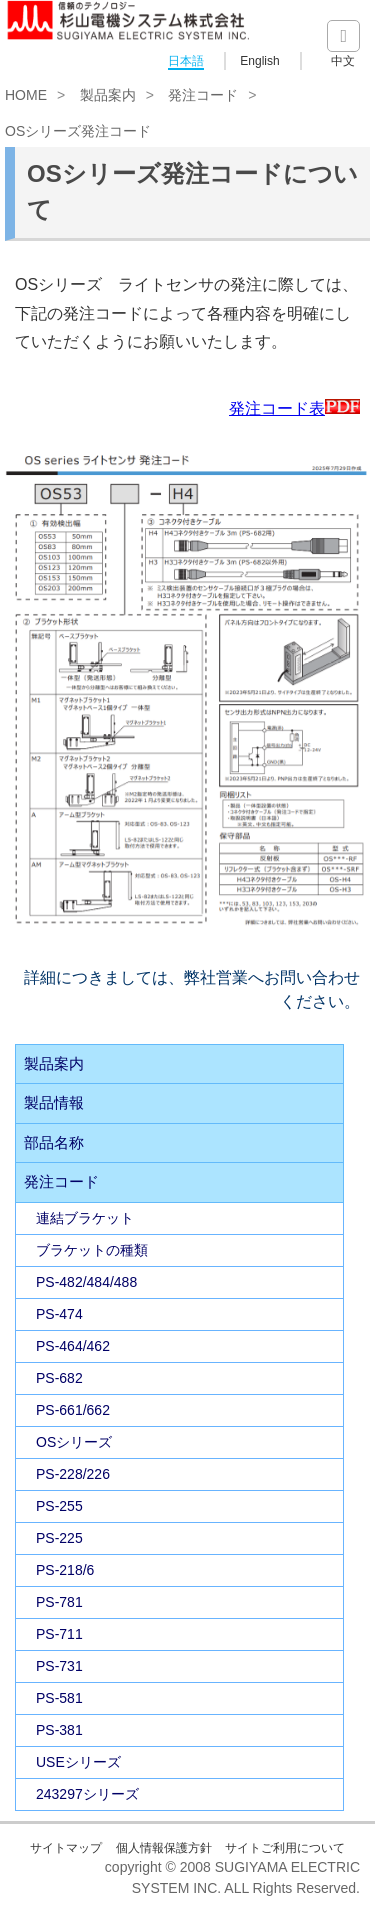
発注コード (203, 95)
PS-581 (59, 1698)
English (259, 61)
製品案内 (108, 95)
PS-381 (59, 1730)
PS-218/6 (65, 1570)
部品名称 (54, 1142)
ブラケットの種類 (92, 1250)
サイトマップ (66, 1848)
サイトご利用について (285, 1848)
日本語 (186, 61)
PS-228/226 (73, 1474)
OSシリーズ (74, 1442)
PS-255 (59, 1506)
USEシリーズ (78, 1762)
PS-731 (59, 1666)
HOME (26, 95)
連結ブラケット (85, 1218)
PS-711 (59, 1634)
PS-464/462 (73, 1346)
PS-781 (59, 1602)
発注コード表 (294, 408)
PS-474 (59, 1314)
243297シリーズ (87, 1794)
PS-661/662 (73, 1410)
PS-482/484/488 (86, 1282)
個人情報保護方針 (164, 1848)
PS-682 (59, 1378)
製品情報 (54, 1102)
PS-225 (59, 1538)
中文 (343, 61)
